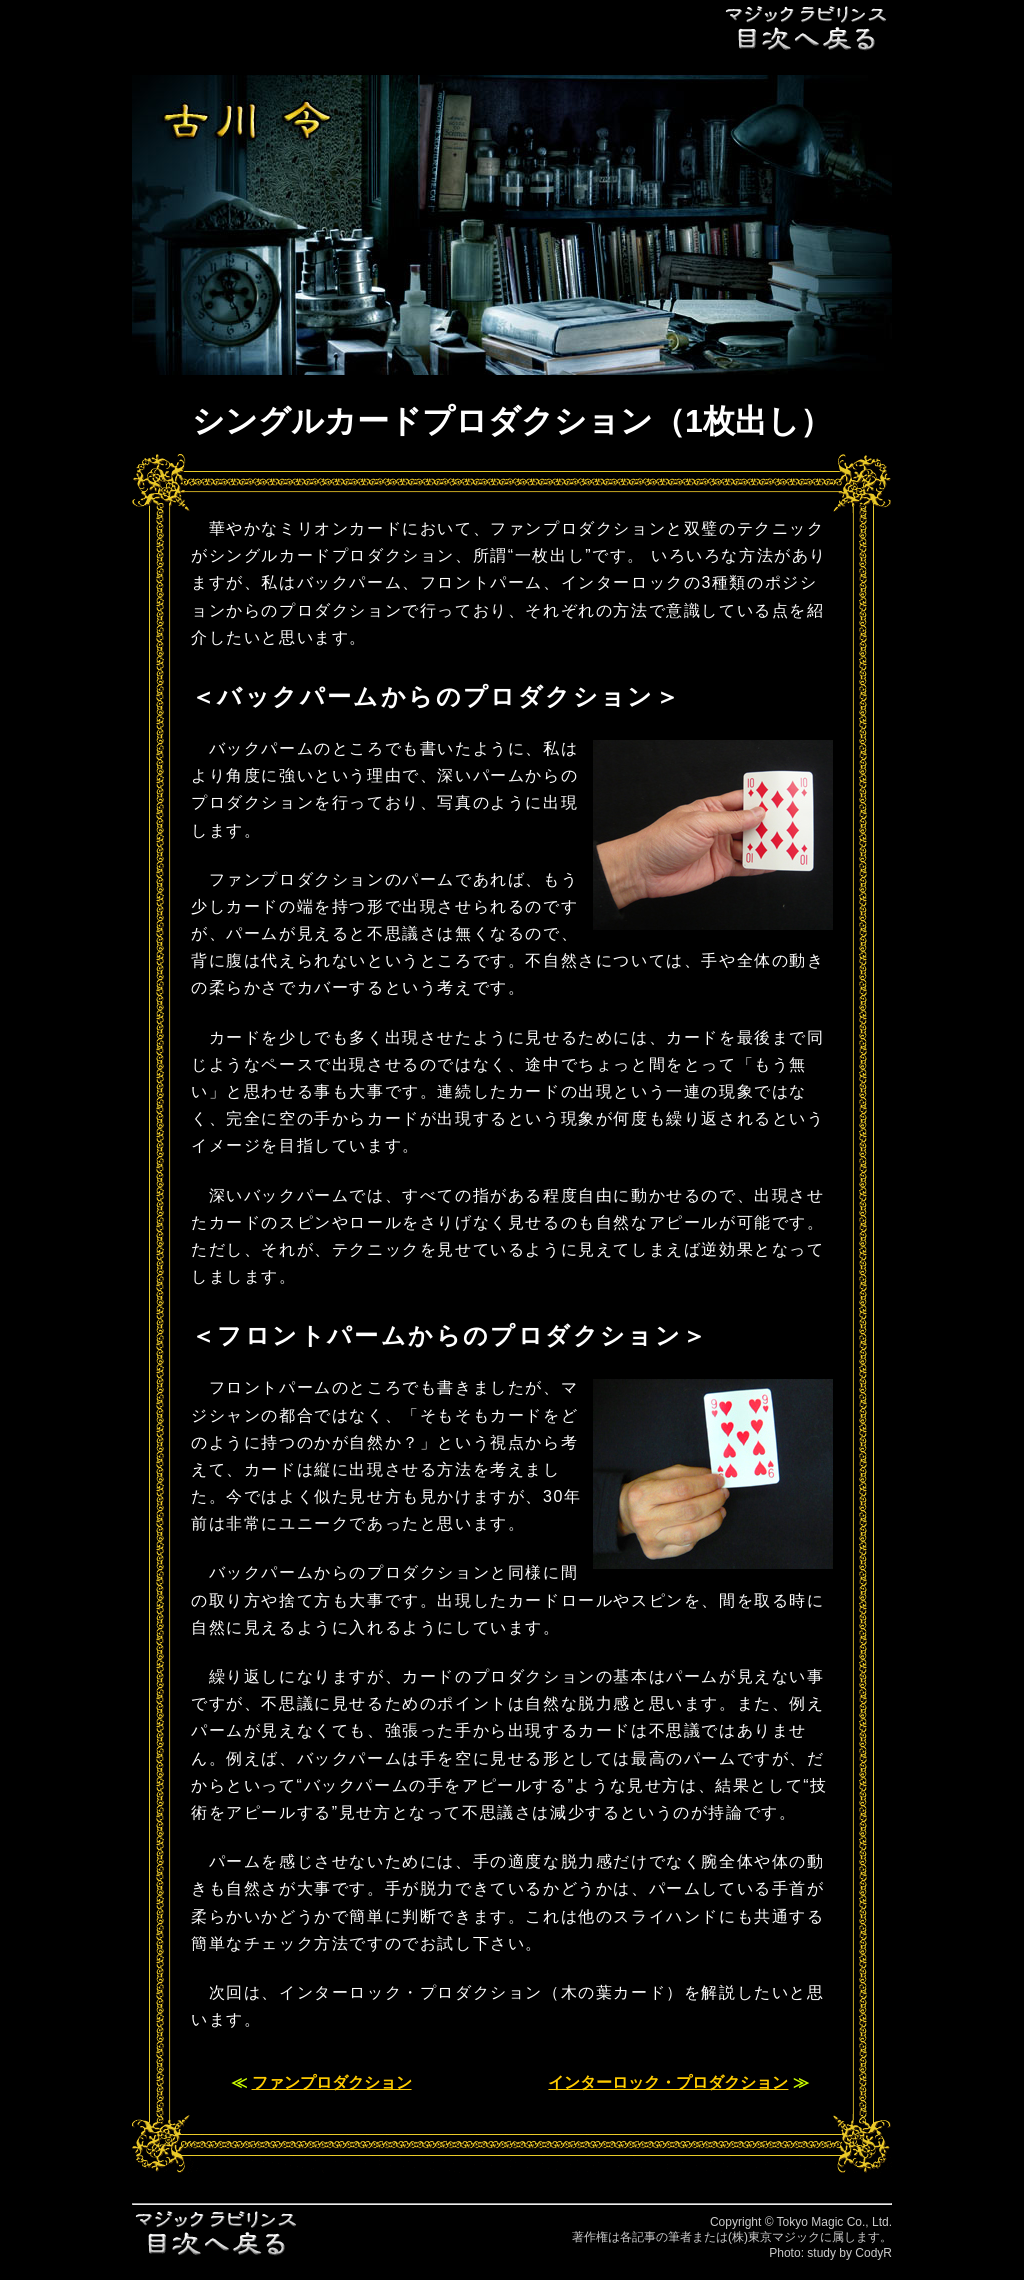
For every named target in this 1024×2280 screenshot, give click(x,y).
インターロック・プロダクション (668, 2082)
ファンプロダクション (332, 2082)
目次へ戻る (807, 27)
